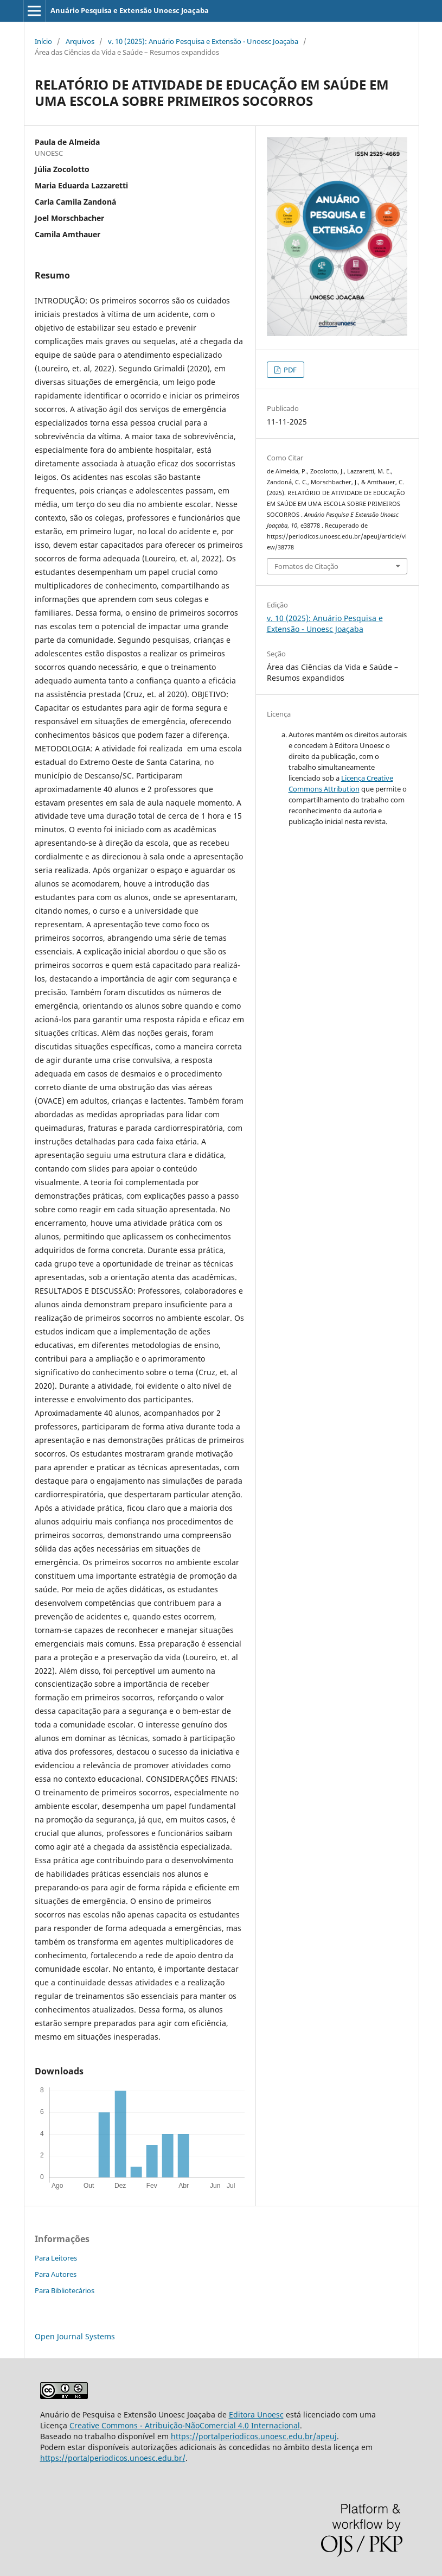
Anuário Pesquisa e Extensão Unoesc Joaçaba (129, 10)
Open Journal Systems (75, 2336)
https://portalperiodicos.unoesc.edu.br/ (112, 2458)
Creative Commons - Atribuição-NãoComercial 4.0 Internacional (184, 2425)
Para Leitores (56, 2258)
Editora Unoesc (256, 2414)
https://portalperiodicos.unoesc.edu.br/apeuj (254, 2436)
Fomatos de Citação (306, 566)
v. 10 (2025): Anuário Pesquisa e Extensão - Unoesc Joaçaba (203, 41)
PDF (289, 370)
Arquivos (80, 41)
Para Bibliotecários (64, 2290)
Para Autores (55, 2274)
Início (43, 41)
